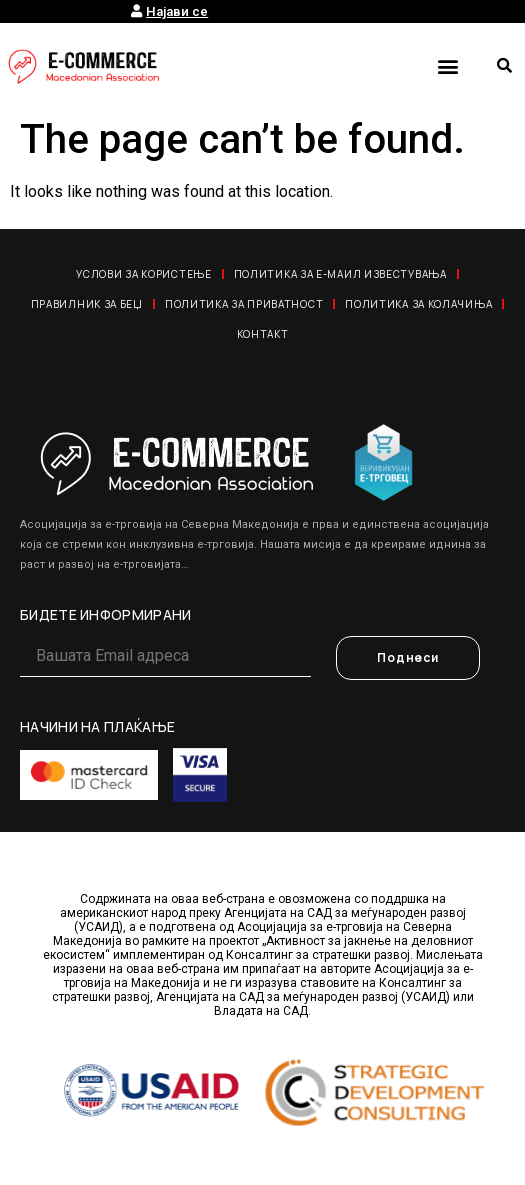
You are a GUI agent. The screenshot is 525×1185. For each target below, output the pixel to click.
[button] (447, 65)
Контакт (263, 334)
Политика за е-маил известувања (340, 274)
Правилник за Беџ (87, 304)
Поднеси (408, 657)
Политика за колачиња (418, 304)
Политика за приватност (244, 304)
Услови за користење (143, 274)
